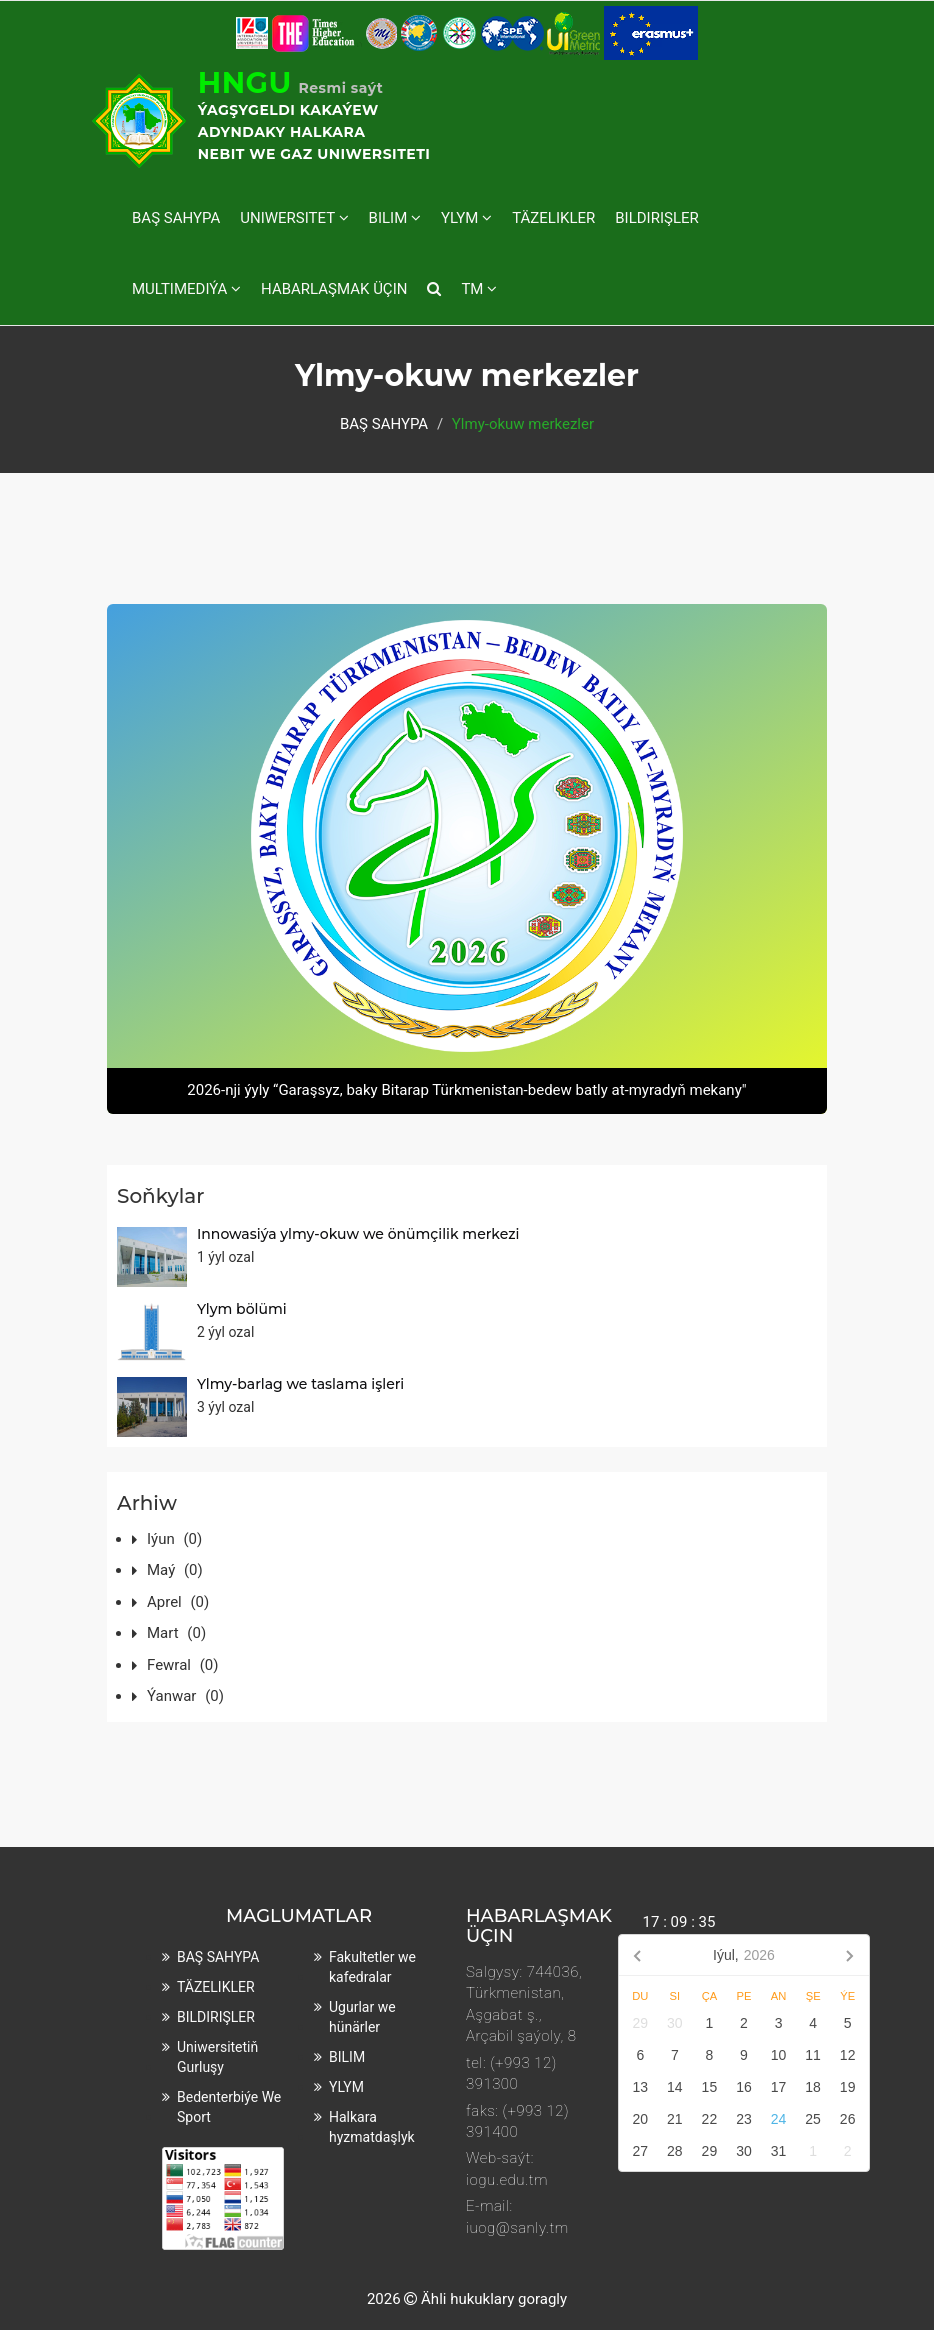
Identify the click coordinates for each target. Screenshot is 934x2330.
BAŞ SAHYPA (176, 218)
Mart (176, 1633)
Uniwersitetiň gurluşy (217, 2057)
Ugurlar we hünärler (362, 2017)
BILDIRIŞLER (657, 218)
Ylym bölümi (242, 1309)
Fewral (182, 1665)
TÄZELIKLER (553, 218)
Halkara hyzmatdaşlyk (372, 2127)
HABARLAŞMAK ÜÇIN (334, 289)
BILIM (395, 218)
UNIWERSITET (294, 218)
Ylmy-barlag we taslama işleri (300, 1384)
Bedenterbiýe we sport (229, 2107)
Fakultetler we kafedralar (372, 1967)
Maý (175, 1570)
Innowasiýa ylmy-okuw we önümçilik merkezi (358, 1234)
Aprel (178, 1602)
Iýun (174, 1539)
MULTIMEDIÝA (186, 289)
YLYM (466, 218)
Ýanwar (185, 1696)
